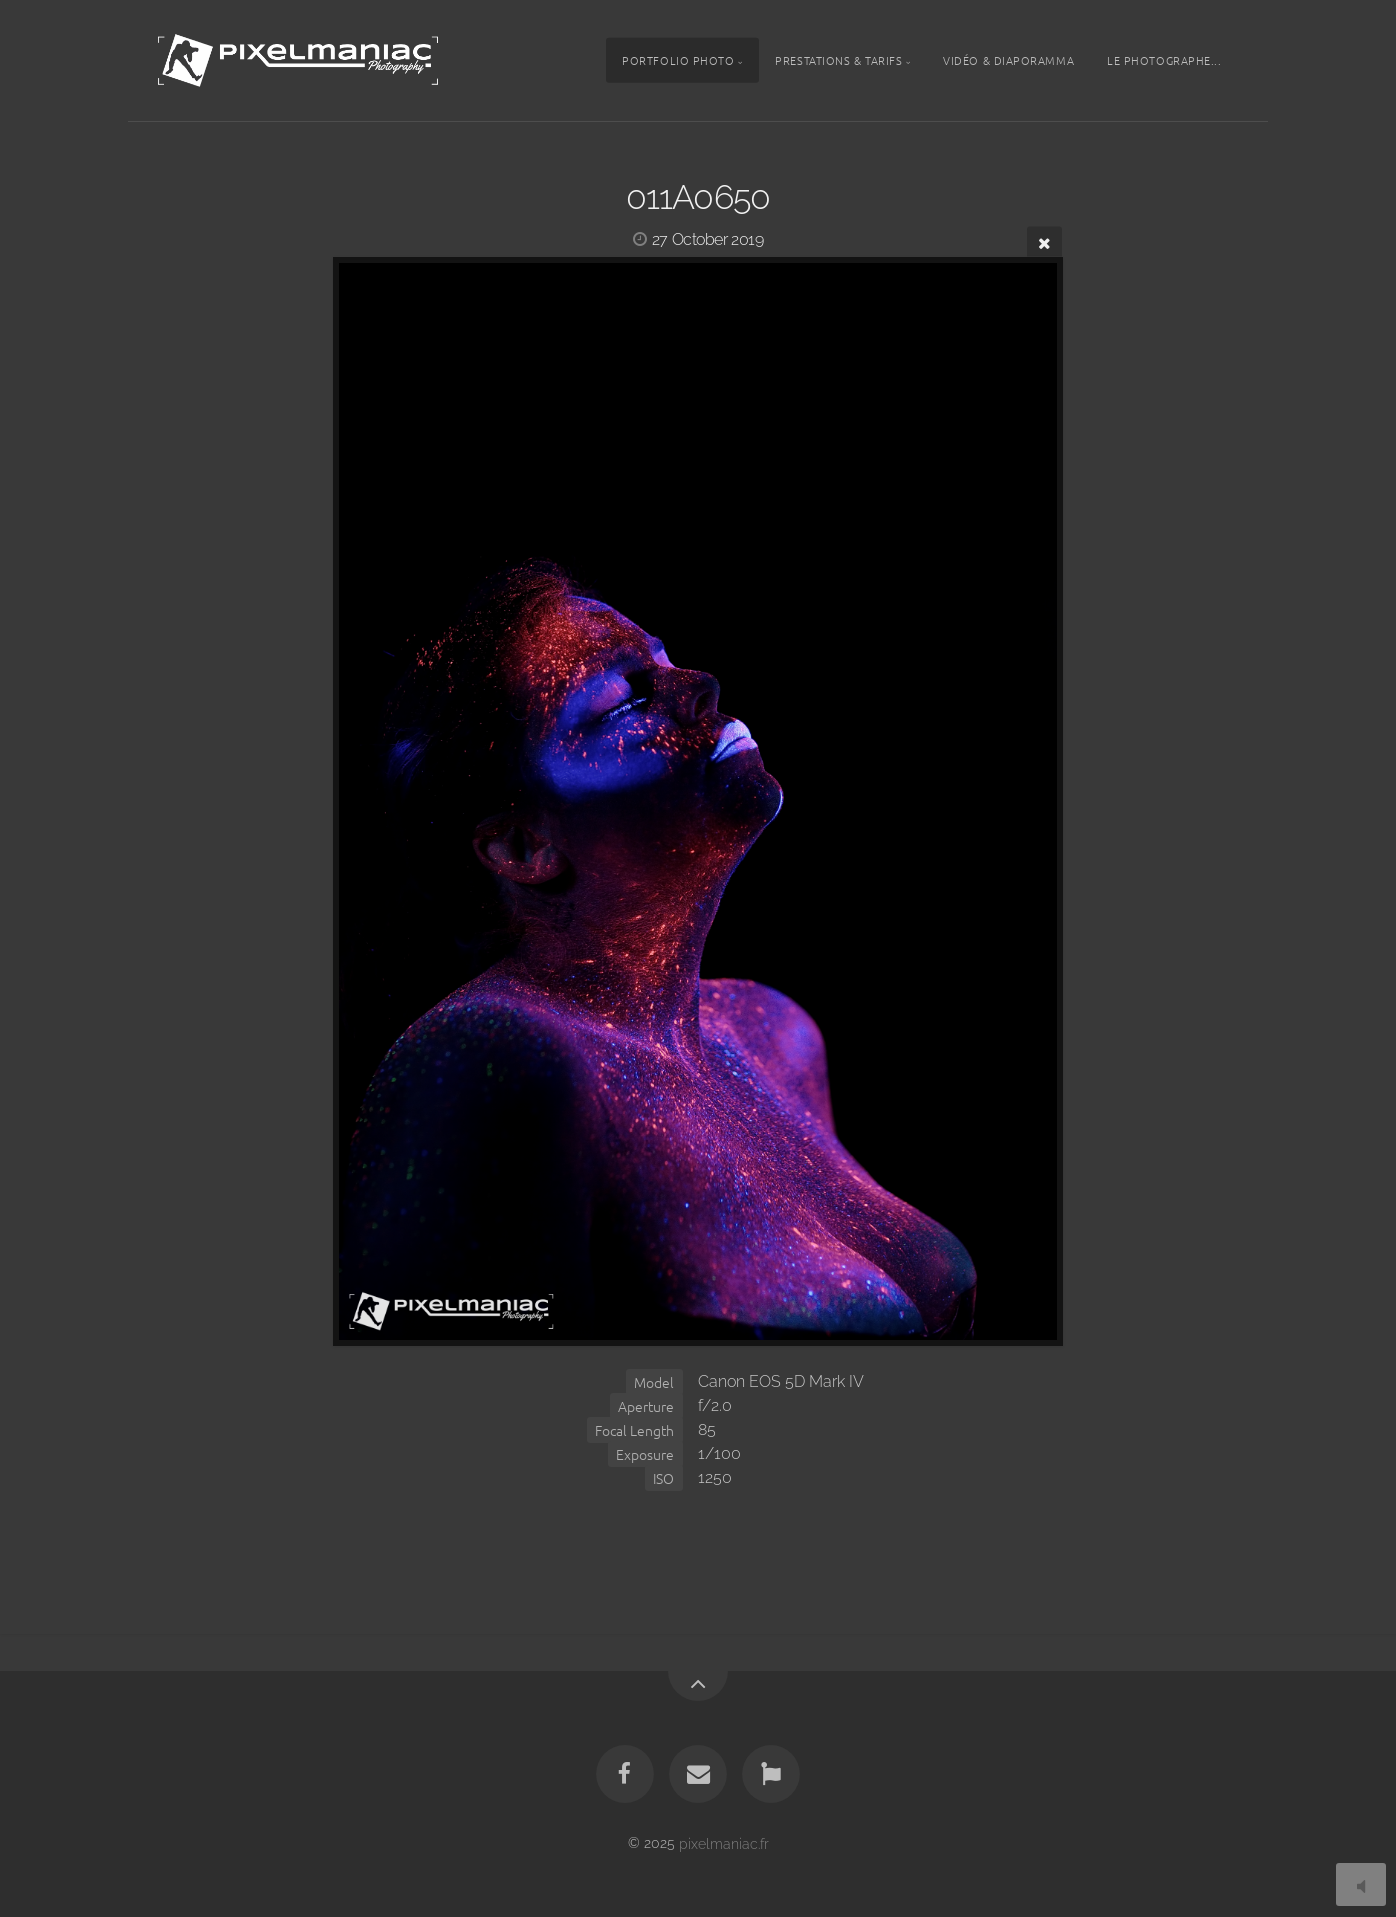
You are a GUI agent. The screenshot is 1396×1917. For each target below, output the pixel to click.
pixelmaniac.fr (724, 1842)
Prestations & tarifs (838, 60)
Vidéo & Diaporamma (1008, 60)
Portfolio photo (678, 60)
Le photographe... (1164, 60)
